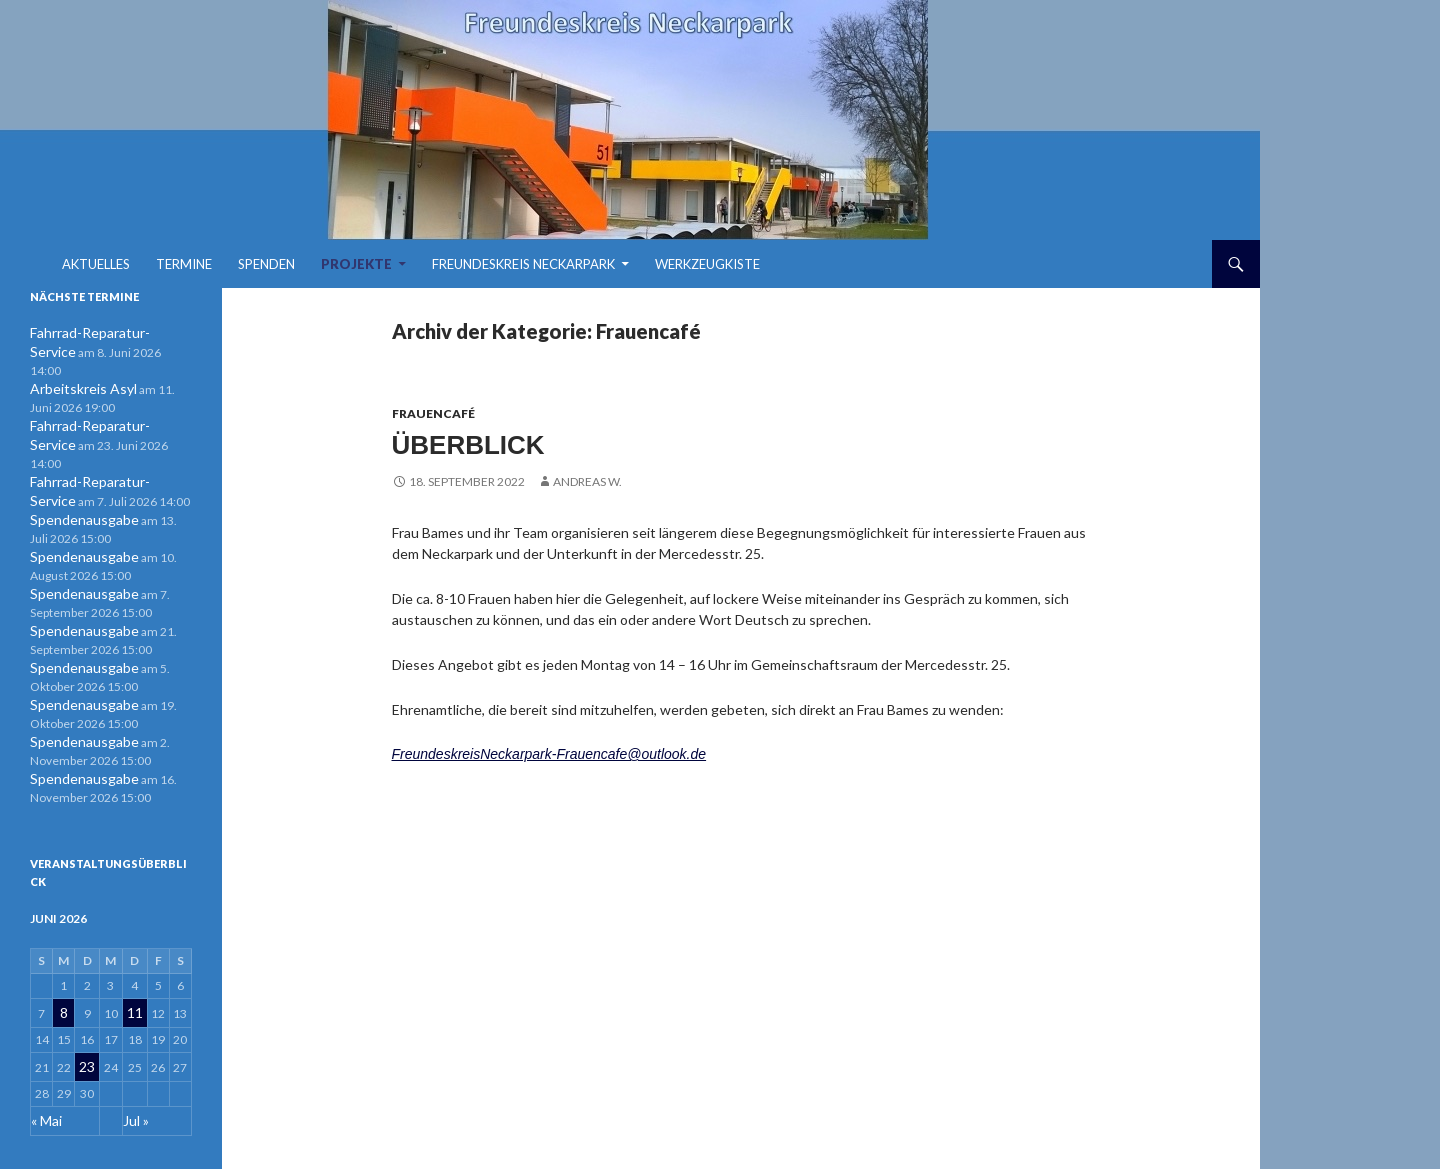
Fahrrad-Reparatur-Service (102, 332)
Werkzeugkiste (707, 264)
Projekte (356, 264)
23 (88, 1009)
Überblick (465, 444)
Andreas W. (587, 478)
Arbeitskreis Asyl (75, 368)
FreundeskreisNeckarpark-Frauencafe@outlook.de (549, 751)
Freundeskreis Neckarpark (523, 264)
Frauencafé (433, 413)
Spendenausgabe (75, 476)
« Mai (45, 1059)
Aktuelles (96, 264)
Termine (184, 264)
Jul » (134, 1059)
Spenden (266, 264)
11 (134, 959)
